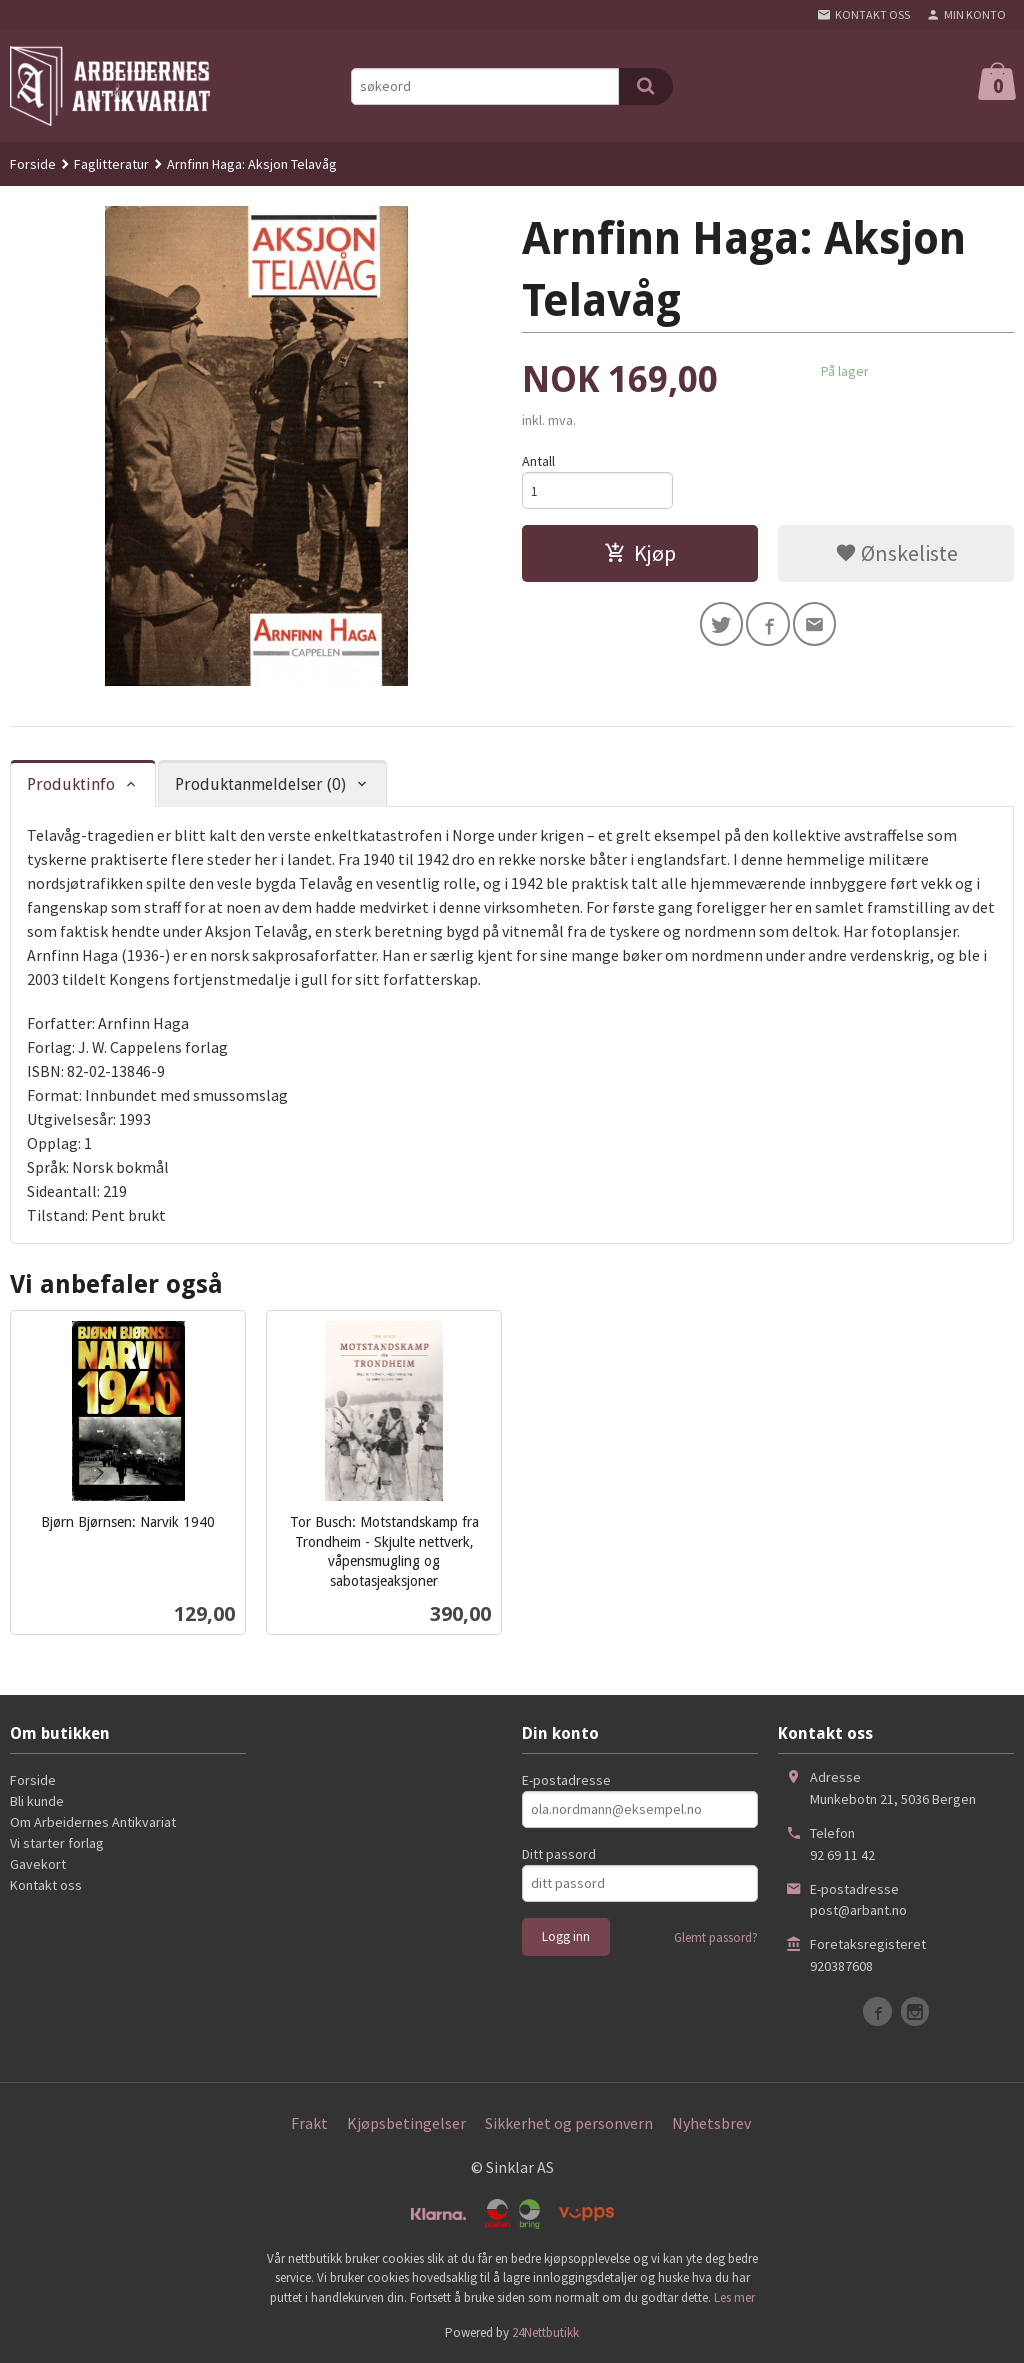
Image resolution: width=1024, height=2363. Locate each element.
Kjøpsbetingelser (406, 2123)
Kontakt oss (46, 1885)
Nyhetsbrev (711, 2123)
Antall (538, 461)
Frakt (309, 2123)
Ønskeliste (896, 553)
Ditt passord (559, 1854)
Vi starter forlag (57, 1843)
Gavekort (38, 1864)
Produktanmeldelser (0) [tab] (260, 784)
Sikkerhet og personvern (569, 2123)
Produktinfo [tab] (71, 784)
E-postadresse (566, 1780)
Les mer (734, 2297)
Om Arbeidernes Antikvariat (93, 1822)
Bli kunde (37, 1801)
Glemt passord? (716, 1937)
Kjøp (640, 553)
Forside (33, 164)
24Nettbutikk (545, 2332)
